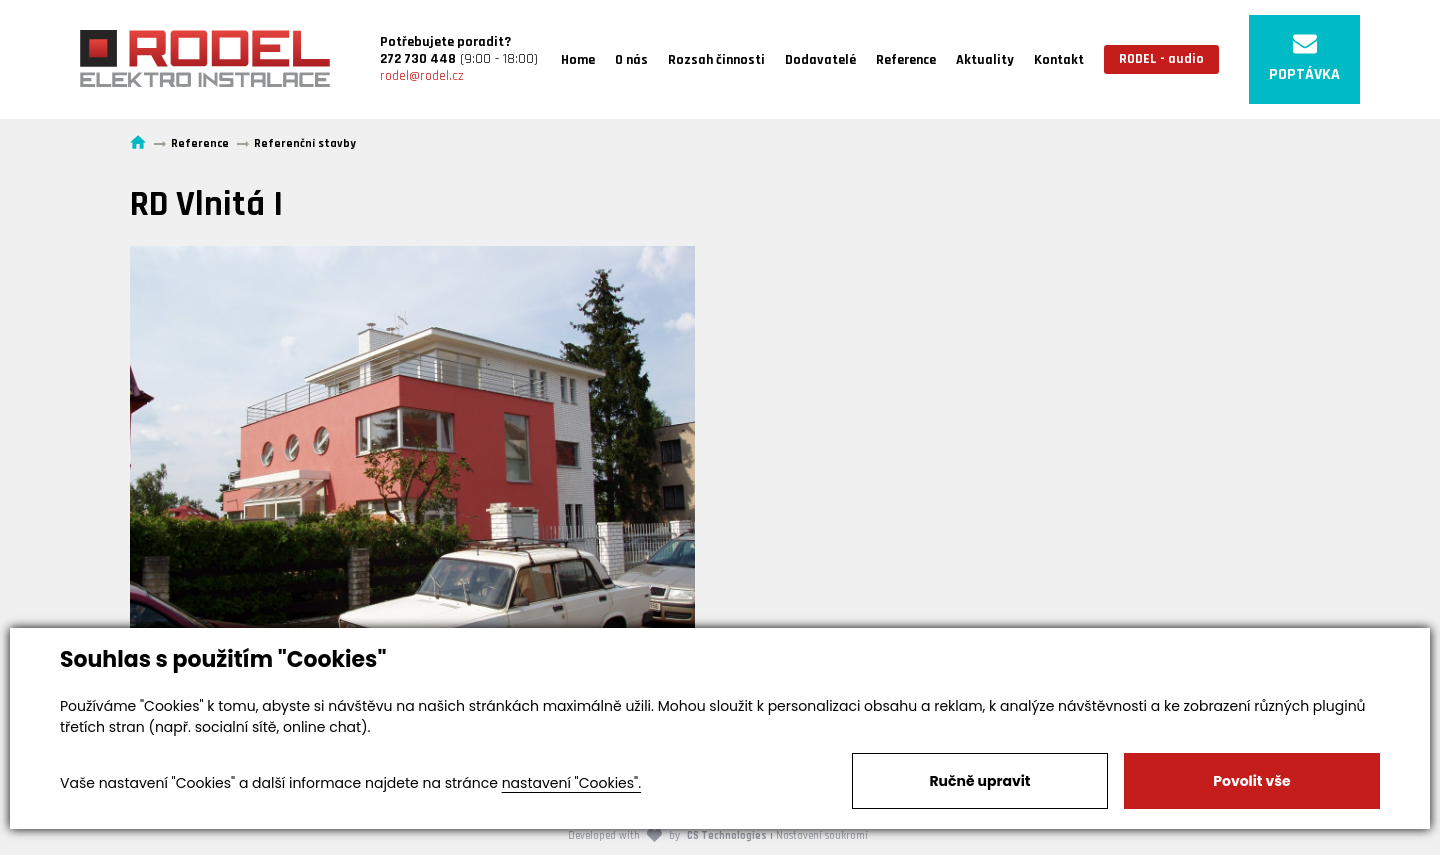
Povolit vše (1251, 781)
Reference (906, 60)
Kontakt (1059, 60)
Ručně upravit (979, 781)
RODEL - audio (1161, 59)
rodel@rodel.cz (422, 76)
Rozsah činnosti (716, 60)
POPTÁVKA (1304, 58)
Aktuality (985, 60)
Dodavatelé (820, 60)
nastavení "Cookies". (571, 783)
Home (578, 60)
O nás (631, 60)
